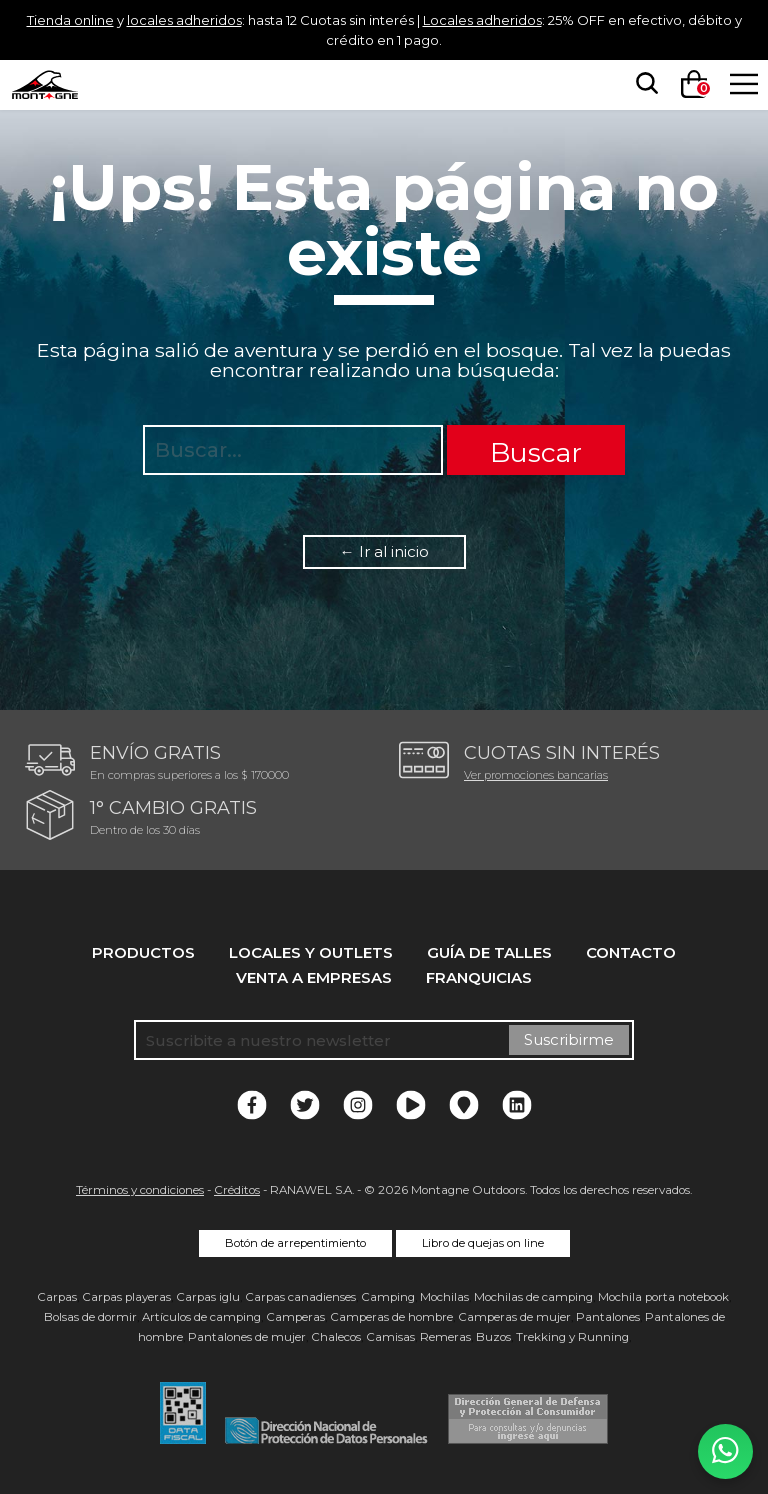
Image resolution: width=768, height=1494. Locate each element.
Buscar (536, 452)
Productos (143, 952)
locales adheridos (217, 19)
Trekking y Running (572, 1337)
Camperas (295, 1317)
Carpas (57, 1297)
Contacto (631, 952)
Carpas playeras (126, 1297)
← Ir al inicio (384, 551)
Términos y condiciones (140, 1190)
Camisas (390, 1337)
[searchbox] (641, 84)
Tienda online (84, 19)
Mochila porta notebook (663, 1297)
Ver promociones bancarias (536, 775)
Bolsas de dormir (90, 1317)
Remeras (445, 1337)
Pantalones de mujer (247, 1337)
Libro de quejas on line (483, 1243)
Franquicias (479, 977)
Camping (388, 1297)
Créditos (237, 1190)
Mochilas (444, 1297)
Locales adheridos (568, 19)
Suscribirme (569, 1039)
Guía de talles (489, 952)
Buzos (493, 1337)
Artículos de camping (201, 1317)
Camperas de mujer (514, 1317)
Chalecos (336, 1337)
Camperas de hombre (391, 1317)
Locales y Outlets (311, 952)
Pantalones (608, 1317)
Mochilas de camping (533, 1297)
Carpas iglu (208, 1297)
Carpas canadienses (300, 1297)
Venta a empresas (314, 977)
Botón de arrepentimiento (295, 1243)
